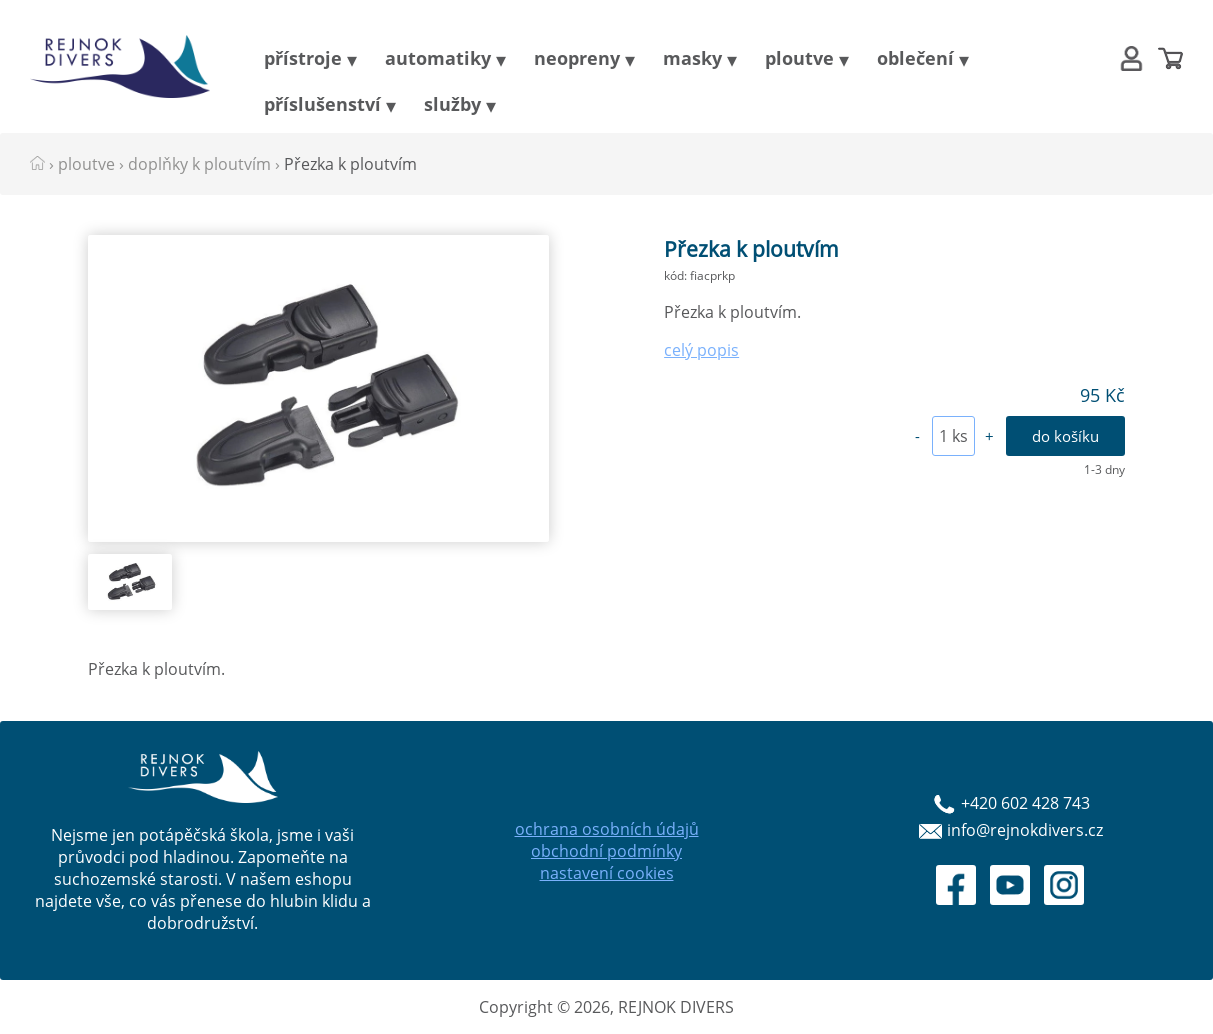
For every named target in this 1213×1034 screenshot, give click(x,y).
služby (452, 104)
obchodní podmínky (606, 851)
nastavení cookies (607, 873)
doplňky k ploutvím (199, 164)
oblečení (915, 58)
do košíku (1065, 436)
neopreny (577, 58)
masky (692, 58)
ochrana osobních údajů (607, 829)
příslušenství (322, 104)
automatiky (438, 58)
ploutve (799, 58)
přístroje (303, 58)
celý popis (701, 350)
